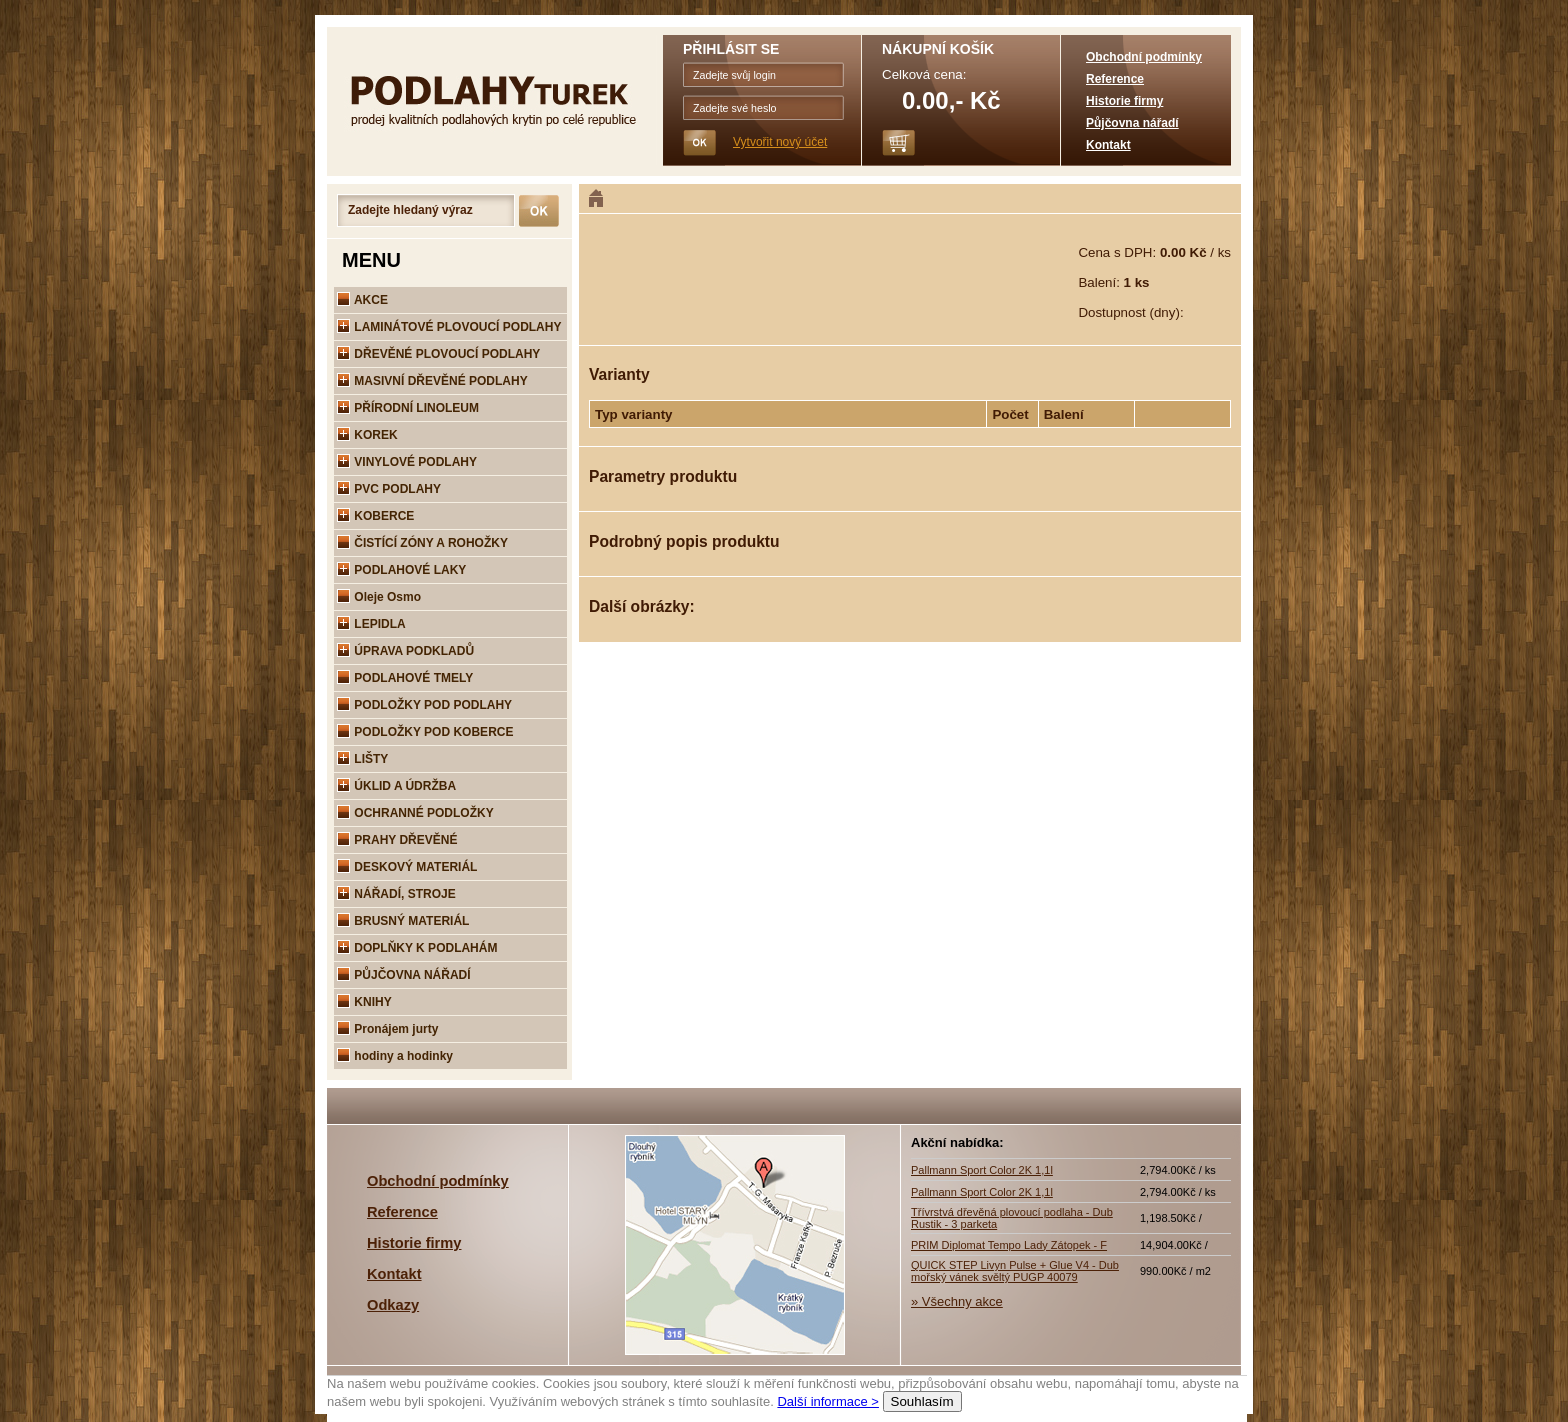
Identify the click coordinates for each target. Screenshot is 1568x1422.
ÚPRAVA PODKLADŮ (405, 651)
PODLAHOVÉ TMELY (405, 678)
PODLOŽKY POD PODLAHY (424, 705)
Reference (1115, 79)
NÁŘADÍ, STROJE (396, 894)
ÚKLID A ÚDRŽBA (396, 786)
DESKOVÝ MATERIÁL (407, 867)
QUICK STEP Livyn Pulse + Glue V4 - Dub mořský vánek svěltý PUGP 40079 (1015, 1271)
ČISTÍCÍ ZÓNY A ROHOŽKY (422, 543)
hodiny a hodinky (395, 1056)
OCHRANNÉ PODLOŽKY (415, 813)
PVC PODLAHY (389, 489)
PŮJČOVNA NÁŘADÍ (404, 975)
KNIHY (364, 1002)
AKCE (362, 300)
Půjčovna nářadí (1132, 123)
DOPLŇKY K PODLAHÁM (417, 948)
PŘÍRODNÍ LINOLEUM (408, 408)
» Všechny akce (957, 1301)
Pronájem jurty (387, 1029)
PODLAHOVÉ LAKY (401, 570)
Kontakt (1108, 145)
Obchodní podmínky (1144, 57)
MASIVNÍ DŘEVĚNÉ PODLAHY (432, 381)
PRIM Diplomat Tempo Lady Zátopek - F (1009, 1245)
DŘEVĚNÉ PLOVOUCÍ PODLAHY (438, 354)
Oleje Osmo (379, 597)
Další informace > (828, 1401)
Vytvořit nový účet (780, 142)
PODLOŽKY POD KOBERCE (425, 732)
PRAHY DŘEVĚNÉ (397, 840)
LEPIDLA (371, 624)
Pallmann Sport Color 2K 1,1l (982, 1170)
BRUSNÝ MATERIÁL (403, 921)
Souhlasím (922, 1401)
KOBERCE (375, 516)
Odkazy (393, 1305)
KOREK (367, 435)
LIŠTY (362, 759)
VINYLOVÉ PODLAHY (407, 462)
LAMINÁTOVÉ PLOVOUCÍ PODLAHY (449, 327)
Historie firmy (1124, 101)
